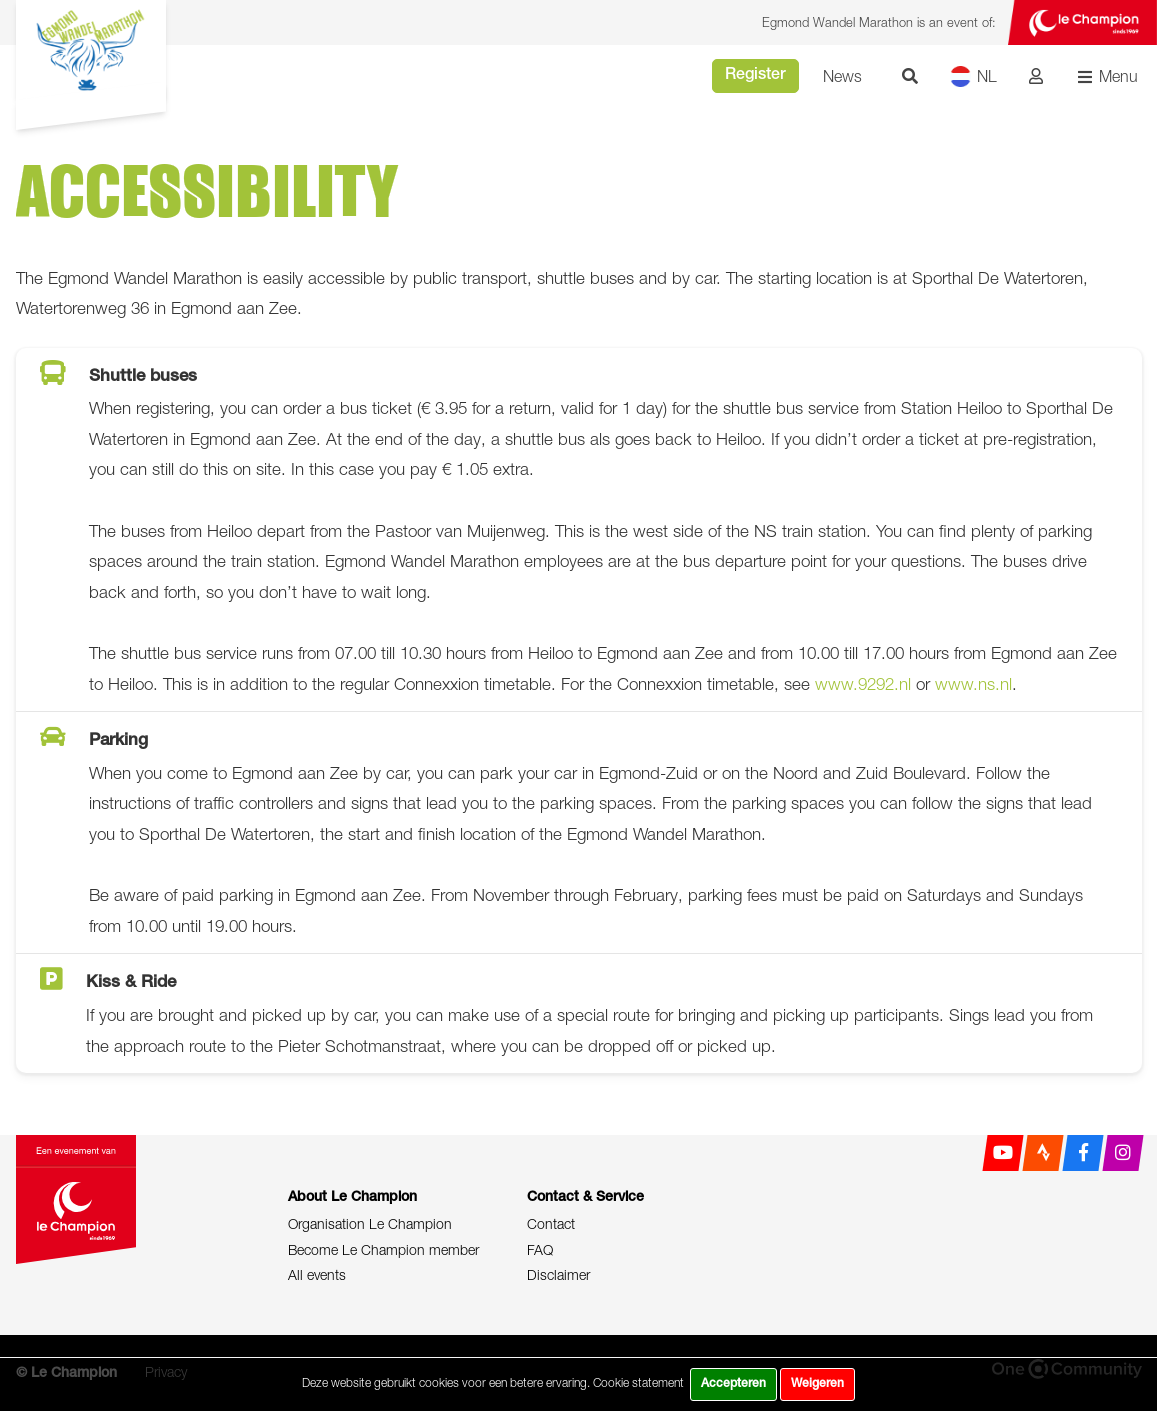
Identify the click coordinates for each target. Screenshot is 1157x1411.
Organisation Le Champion (370, 1223)
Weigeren (817, 1384)
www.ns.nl (973, 684)
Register (755, 76)
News (842, 76)
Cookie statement (638, 1382)
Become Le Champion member (383, 1249)
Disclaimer (558, 1274)
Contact (551, 1223)
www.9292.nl (863, 684)
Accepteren (733, 1384)
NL (973, 76)
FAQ (540, 1249)
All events (317, 1274)
